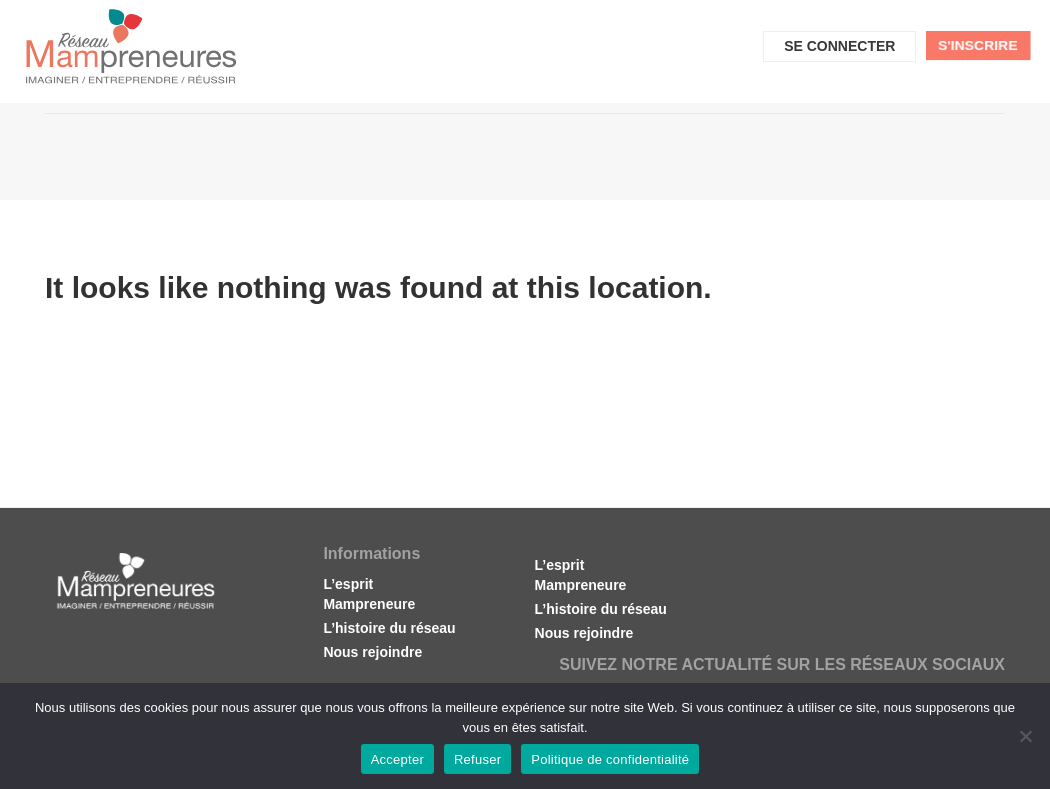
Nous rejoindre (372, 652)
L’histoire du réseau (389, 628)
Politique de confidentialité (610, 759)
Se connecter (839, 46)
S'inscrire (978, 45)
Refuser (477, 759)
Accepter (397, 759)
